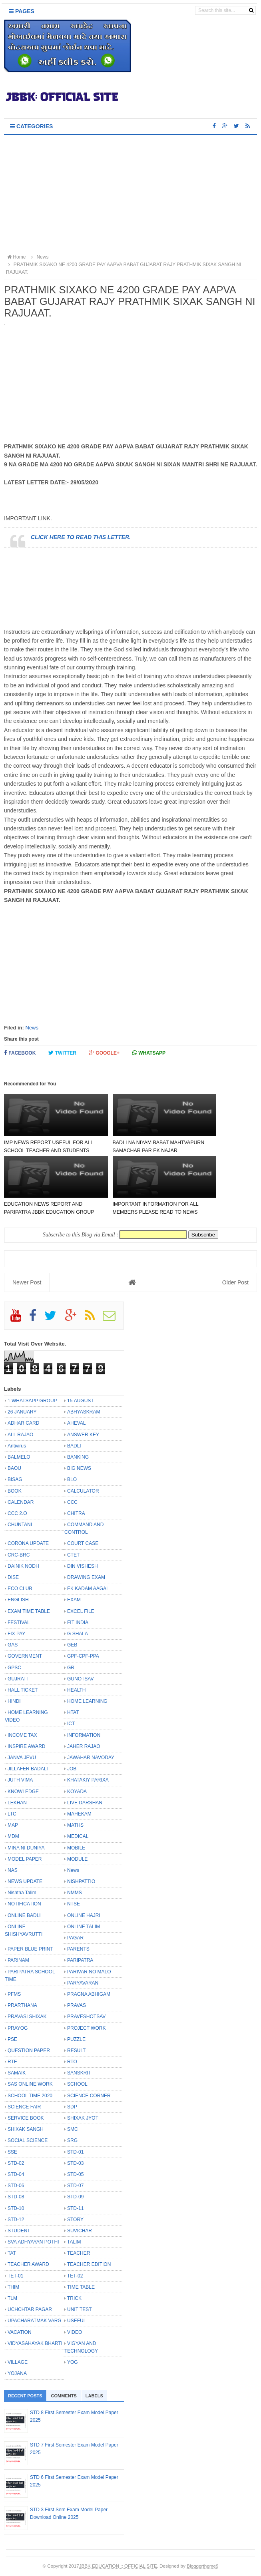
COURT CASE (82, 1543)
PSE (12, 2039)
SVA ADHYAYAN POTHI (33, 2242)
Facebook (20, 1053)
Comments (64, 2395)
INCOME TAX (22, 1735)
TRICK (74, 2298)
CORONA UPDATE (28, 1543)
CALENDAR (21, 1502)
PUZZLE (76, 2039)
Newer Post (26, 1282)
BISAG (15, 1479)
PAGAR (75, 1938)
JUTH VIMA (20, 1780)
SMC (72, 2129)
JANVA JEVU (22, 1757)
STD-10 (16, 2208)
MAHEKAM (79, 1814)
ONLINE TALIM (83, 1926)
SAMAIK (17, 2073)
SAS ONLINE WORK (30, 2084)
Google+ (104, 1053)
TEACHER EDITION (89, 2264)
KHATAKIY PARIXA (88, 1780)
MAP (13, 1825)
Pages (21, 11)
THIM (13, 2287)
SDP (72, 2107)
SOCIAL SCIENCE (28, 2140)
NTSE (73, 1904)
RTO (72, 2061)
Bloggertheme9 (202, 2565)
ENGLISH (18, 1600)
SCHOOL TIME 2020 (30, 2095)
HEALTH (76, 1690)
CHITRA (76, 1513)
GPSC (14, 1667)
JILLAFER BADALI (28, 1769)
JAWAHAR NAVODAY (90, 1757)
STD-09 (75, 2197)
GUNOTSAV (80, 1679)
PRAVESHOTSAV (86, 2016)
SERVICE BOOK (26, 2118)
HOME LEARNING (87, 1701)
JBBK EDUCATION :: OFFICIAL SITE (118, 2565)
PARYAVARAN (82, 1983)
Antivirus (17, 1446)
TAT (12, 2253)
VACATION (20, 2332)
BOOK (15, 1491)
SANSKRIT (79, 2073)
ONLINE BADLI (24, 1915)
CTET (73, 1555)
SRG (72, 2140)
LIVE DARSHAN (84, 1803)
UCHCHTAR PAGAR (30, 2309)
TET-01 (15, 2276)
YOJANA (17, 2373)
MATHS (75, 1825)
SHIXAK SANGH (26, 2129)
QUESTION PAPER (29, 2050)
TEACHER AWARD (28, 2264)
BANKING (78, 1457)
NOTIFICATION (24, 1904)
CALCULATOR (83, 1491)
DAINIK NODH (23, 1566)
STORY (75, 2219)
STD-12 (16, 2219)
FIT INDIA (77, 1622)
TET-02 (75, 2276)
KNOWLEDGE (23, 1791)
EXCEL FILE (80, 1611)
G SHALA (77, 1633)
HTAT (73, 1712)
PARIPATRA (80, 1960)
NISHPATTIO (81, 1881)
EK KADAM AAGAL (88, 1588)
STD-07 (75, 2185)
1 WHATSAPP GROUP (32, 1400)
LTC (12, 1814)
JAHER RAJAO (83, 1746)
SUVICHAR (79, 2231)
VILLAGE (18, 2362)
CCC (72, 1502)
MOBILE (76, 1848)
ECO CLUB (20, 1588)
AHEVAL (76, 1423)
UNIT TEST (79, 2309)
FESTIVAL (19, 1622)
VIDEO (74, 2332)
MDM (13, 1836)
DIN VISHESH (82, 1566)
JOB (71, 1769)
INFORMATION (83, 1735)
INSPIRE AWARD (26, 1746)
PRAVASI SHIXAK (27, 2016)
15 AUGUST (80, 1400)
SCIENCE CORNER (89, 2095)
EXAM (74, 1600)
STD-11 (75, 2208)
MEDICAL (77, 1836)
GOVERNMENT (25, 1656)
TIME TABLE (81, 2287)
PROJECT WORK (86, 2028)
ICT (71, 1723)
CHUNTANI (20, 1524)
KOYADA (77, 1791)
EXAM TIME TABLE (29, 1611)
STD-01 (75, 2152)
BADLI (74, 1446)
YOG (72, 2362)
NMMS (74, 1892)
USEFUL (76, 2320)
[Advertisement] (130, 195)
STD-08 (16, 2197)
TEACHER (78, 2253)
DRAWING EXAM (86, 1577)
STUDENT (19, 2231)
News (31, 1028)
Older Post (235, 1282)
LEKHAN (17, 1803)
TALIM (74, 2242)
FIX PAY (16, 1633)
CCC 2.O (17, 1513)
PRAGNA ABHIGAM (88, 1994)
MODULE (77, 1859)
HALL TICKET (23, 1690)
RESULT (76, 2050)
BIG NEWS (79, 1468)
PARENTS (78, 1949)
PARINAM (18, 1960)
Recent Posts (25, 2395)
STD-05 (75, 2174)
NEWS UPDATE (25, 1881)
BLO (72, 1479)
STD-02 (16, 2163)
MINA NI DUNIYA (26, 1848)
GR (70, 1667)
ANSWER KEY (83, 1434)
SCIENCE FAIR (24, 2107)
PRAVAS (76, 2005)
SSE (12, 2152)
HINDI (14, 1701)
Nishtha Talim (22, 1892)
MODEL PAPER (25, 1859)
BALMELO (19, 1457)
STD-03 (75, 2163)
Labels (94, 2395)
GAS (13, 1645)
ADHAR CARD (23, 1423)
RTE (12, 2061)
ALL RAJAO (20, 1434)
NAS (13, 1870)
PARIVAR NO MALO (89, 1972)
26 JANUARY (22, 1412)
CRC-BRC (19, 1555)
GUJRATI (18, 1679)
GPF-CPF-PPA (83, 1656)
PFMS (14, 1994)
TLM (12, 2298)
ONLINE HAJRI (83, 1915)
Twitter (62, 1053)
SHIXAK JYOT (82, 2118)
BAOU (14, 1468)
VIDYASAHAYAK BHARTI (35, 2343)
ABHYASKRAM (83, 1412)
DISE (13, 1577)
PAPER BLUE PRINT (30, 1949)
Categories (31, 126)
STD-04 (16, 2174)
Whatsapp (148, 1053)
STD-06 (16, 2185)
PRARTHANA (22, 2005)
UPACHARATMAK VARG (35, 2320)
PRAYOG (18, 2028)
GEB (72, 1645)
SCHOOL (77, 2084)
